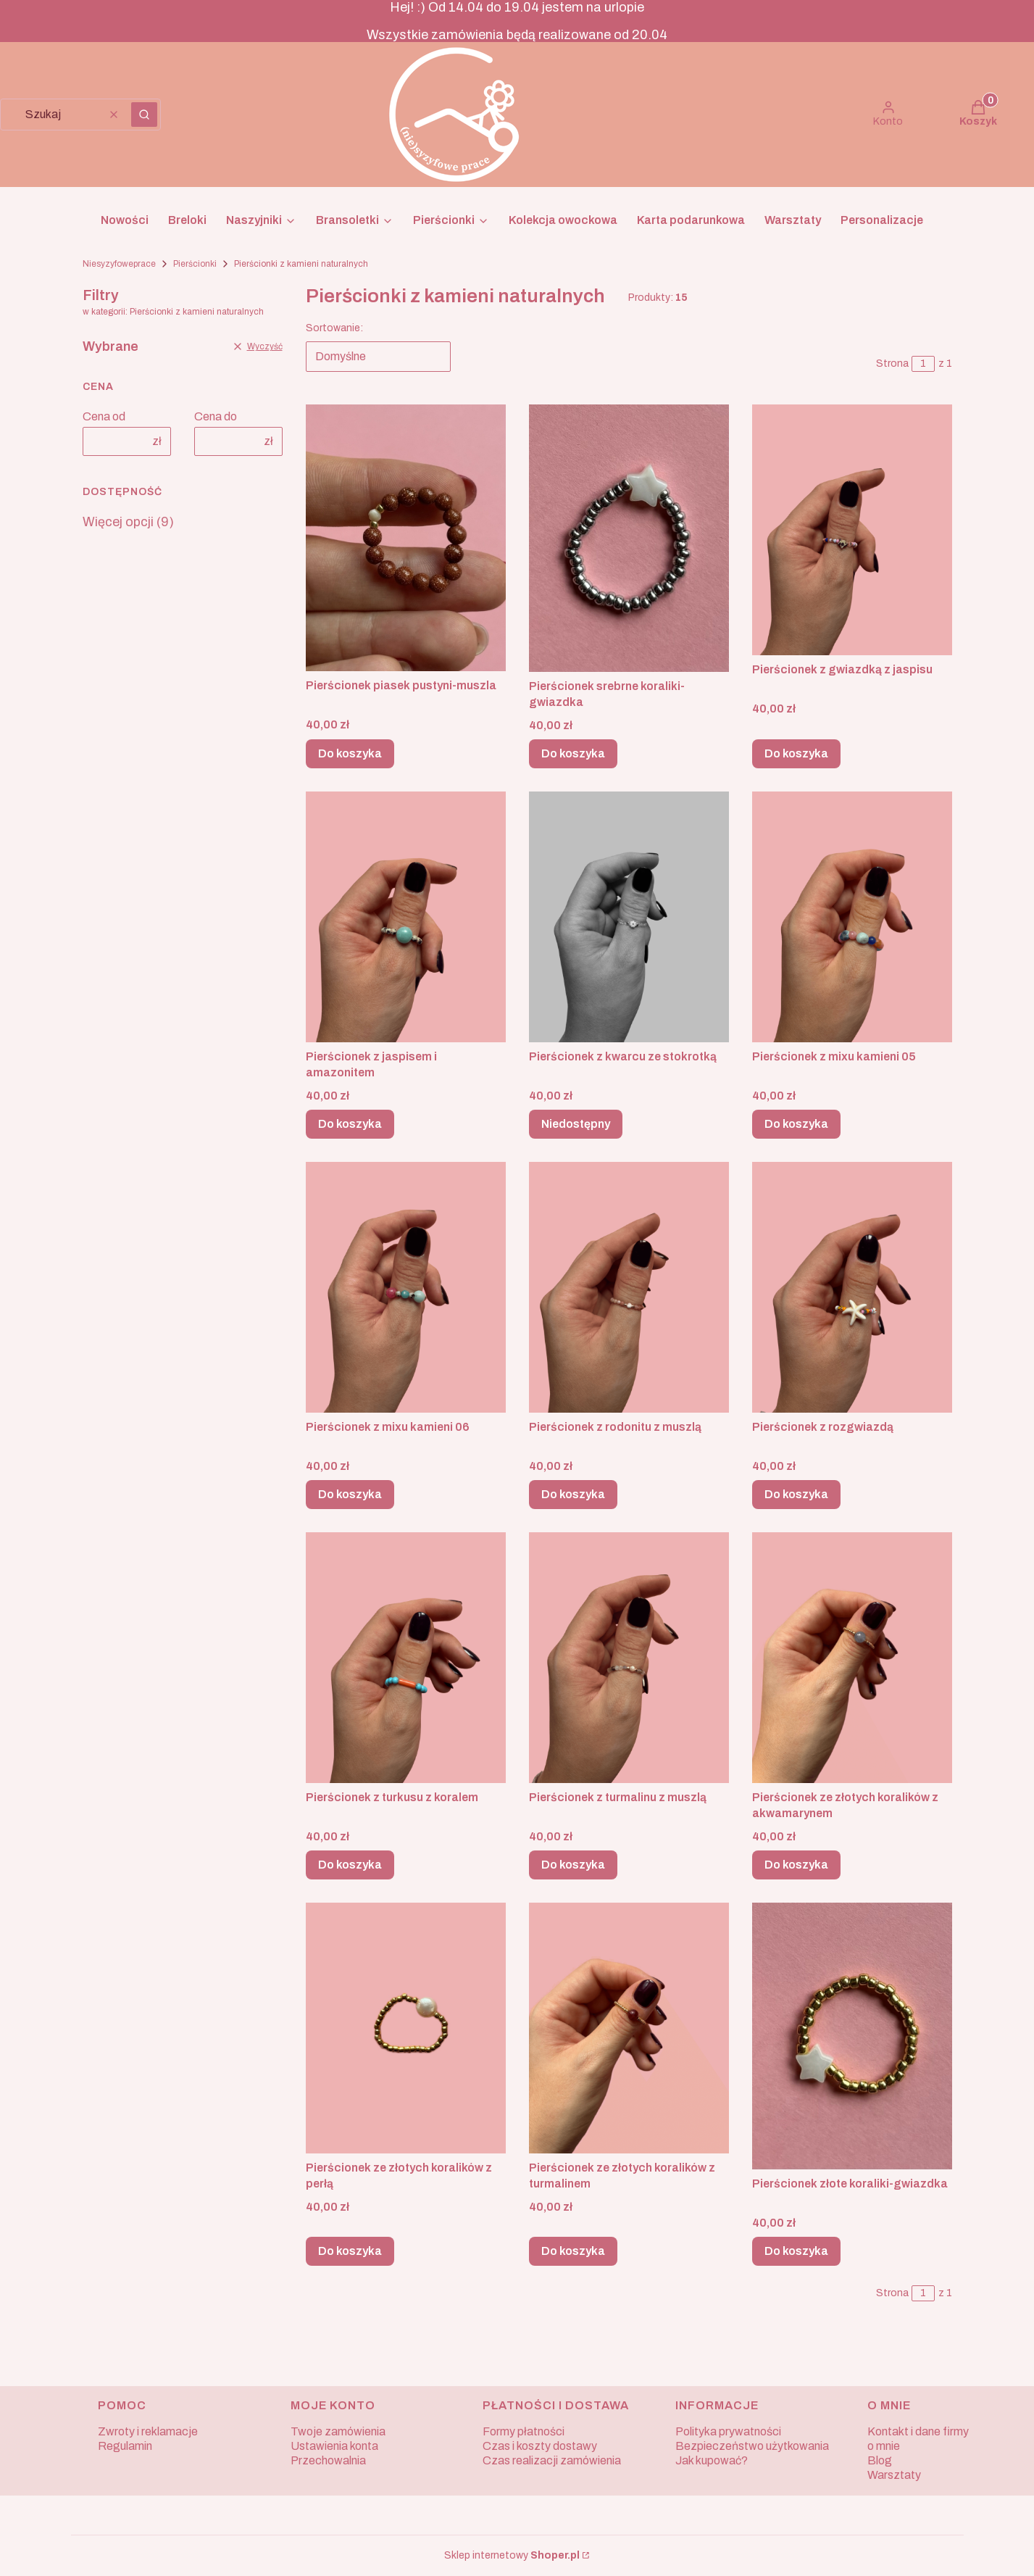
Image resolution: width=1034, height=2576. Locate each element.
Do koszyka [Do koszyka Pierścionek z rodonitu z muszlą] (573, 1494)
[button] (144, 114)
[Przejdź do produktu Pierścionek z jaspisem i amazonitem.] (406, 917)
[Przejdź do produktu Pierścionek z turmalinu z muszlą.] (629, 1657)
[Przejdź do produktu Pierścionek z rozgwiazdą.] (852, 1287)
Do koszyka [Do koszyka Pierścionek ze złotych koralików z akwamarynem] (796, 1864)
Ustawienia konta (334, 2446)
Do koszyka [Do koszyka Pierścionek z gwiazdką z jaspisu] (796, 753)
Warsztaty (894, 2475)
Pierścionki (195, 264)
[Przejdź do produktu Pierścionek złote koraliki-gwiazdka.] (852, 2036)
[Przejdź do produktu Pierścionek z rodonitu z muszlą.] (629, 1287)
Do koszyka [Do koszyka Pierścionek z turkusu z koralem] (350, 1864)
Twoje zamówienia (338, 2431)
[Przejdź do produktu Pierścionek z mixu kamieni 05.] (852, 917)
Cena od (104, 416)
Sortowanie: (334, 328)
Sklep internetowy (512, 2555)
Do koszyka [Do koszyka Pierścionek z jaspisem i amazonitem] (350, 1124)
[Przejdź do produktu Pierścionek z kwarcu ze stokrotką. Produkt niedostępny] (629, 917)
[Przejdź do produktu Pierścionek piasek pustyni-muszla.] (406, 537)
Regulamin (125, 2446)
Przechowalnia (328, 2460)
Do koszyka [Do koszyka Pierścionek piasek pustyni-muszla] (350, 753)
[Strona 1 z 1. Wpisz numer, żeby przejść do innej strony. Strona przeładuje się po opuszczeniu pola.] (923, 364)
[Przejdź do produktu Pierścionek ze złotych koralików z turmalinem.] (629, 2028)
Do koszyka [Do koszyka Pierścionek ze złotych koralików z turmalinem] (573, 2251)
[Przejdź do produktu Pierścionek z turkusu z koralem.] (406, 1657)
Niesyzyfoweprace (119, 264)
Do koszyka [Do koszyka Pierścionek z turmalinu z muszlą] (573, 1864)
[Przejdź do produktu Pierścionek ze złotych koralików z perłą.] (406, 2028)
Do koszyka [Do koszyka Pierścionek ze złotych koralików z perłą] (350, 2251)
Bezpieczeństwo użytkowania (752, 2446)
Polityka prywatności (728, 2431)
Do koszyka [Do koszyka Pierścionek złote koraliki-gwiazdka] (796, 2251)
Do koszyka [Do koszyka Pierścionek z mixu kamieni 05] (796, 1124)
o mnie (883, 2446)
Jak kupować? (711, 2460)
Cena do (215, 416)
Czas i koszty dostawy (540, 2446)
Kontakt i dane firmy (918, 2431)
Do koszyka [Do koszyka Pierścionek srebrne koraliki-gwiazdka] (573, 753)
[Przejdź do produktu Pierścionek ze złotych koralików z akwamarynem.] (852, 1657)
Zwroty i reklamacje (148, 2431)
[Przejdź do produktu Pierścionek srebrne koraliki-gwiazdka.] (629, 538)
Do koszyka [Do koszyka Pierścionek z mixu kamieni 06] (350, 1494)
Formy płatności (523, 2431)
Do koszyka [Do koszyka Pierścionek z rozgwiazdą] (796, 1494)
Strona (892, 363)
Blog (879, 2460)
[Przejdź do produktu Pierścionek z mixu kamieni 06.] (406, 1287)
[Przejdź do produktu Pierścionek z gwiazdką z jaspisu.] (852, 529)
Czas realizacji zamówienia (552, 2460)
